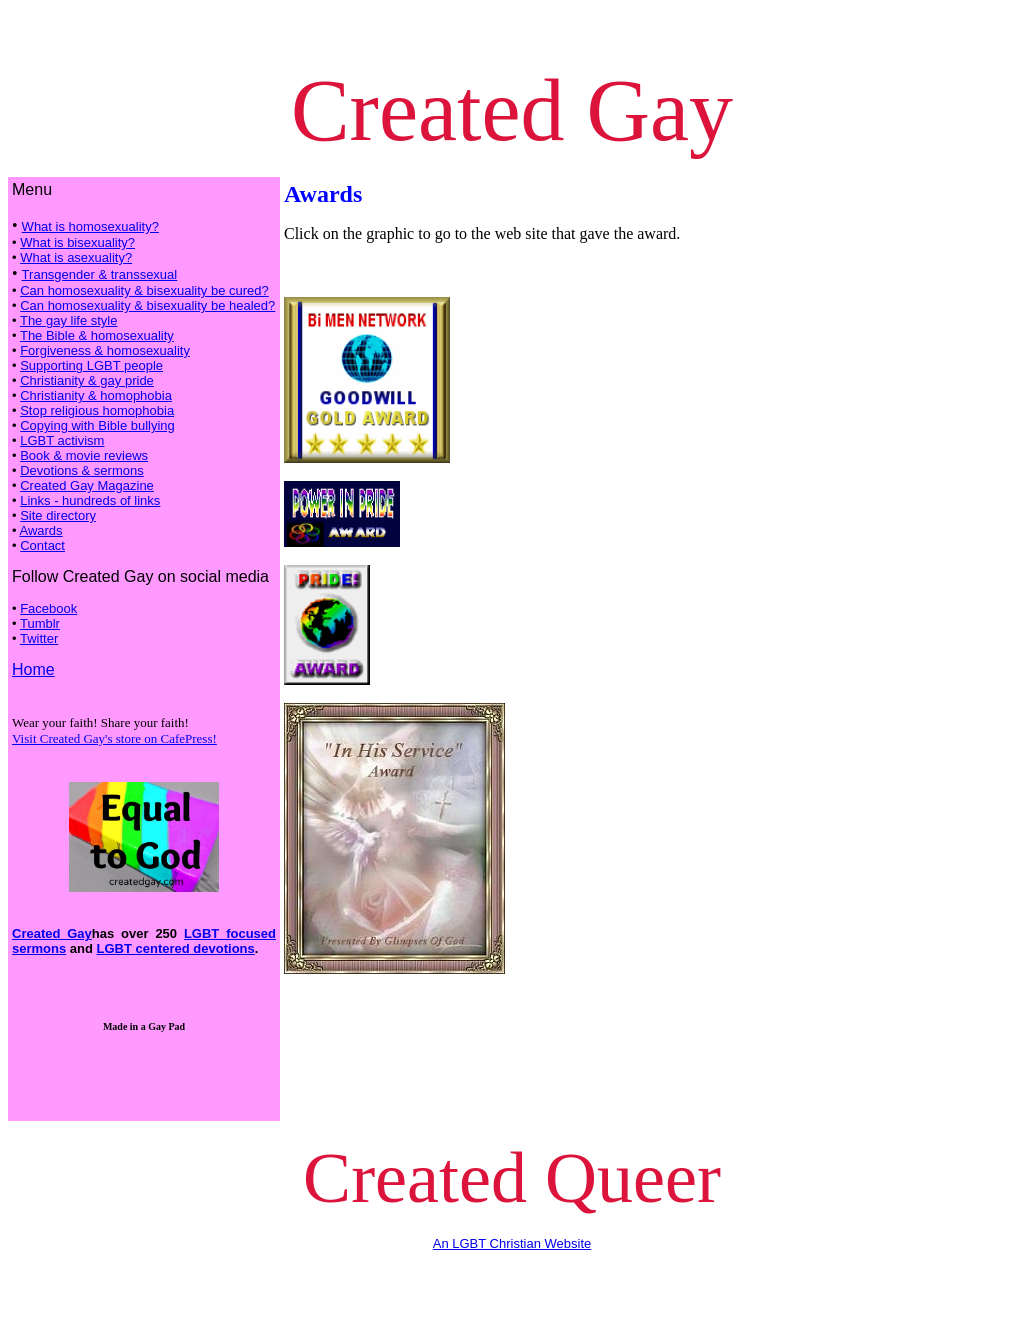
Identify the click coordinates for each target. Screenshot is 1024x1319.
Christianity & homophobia (96, 395)
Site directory (58, 515)
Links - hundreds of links (90, 500)
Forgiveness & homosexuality (105, 350)
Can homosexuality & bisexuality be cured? (144, 290)
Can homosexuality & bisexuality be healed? (147, 305)
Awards (40, 530)
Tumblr (40, 623)
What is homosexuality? (90, 226)
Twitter (39, 638)
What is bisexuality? (77, 242)
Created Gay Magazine (87, 485)
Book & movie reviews (84, 455)
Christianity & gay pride (87, 380)
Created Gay (52, 933)
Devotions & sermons (82, 470)
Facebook (48, 608)
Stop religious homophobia (97, 410)
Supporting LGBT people (91, 365)
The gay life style (69, 320)
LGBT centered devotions (176, 948)
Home (33, 669)
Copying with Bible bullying (97, 425)
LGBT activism (62, 440)
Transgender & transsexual (100, 274)
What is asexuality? (76, 257)
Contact (42, 545)
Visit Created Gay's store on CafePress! (114, 738)
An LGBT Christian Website (512, 1243)
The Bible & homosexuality (97, 335)
